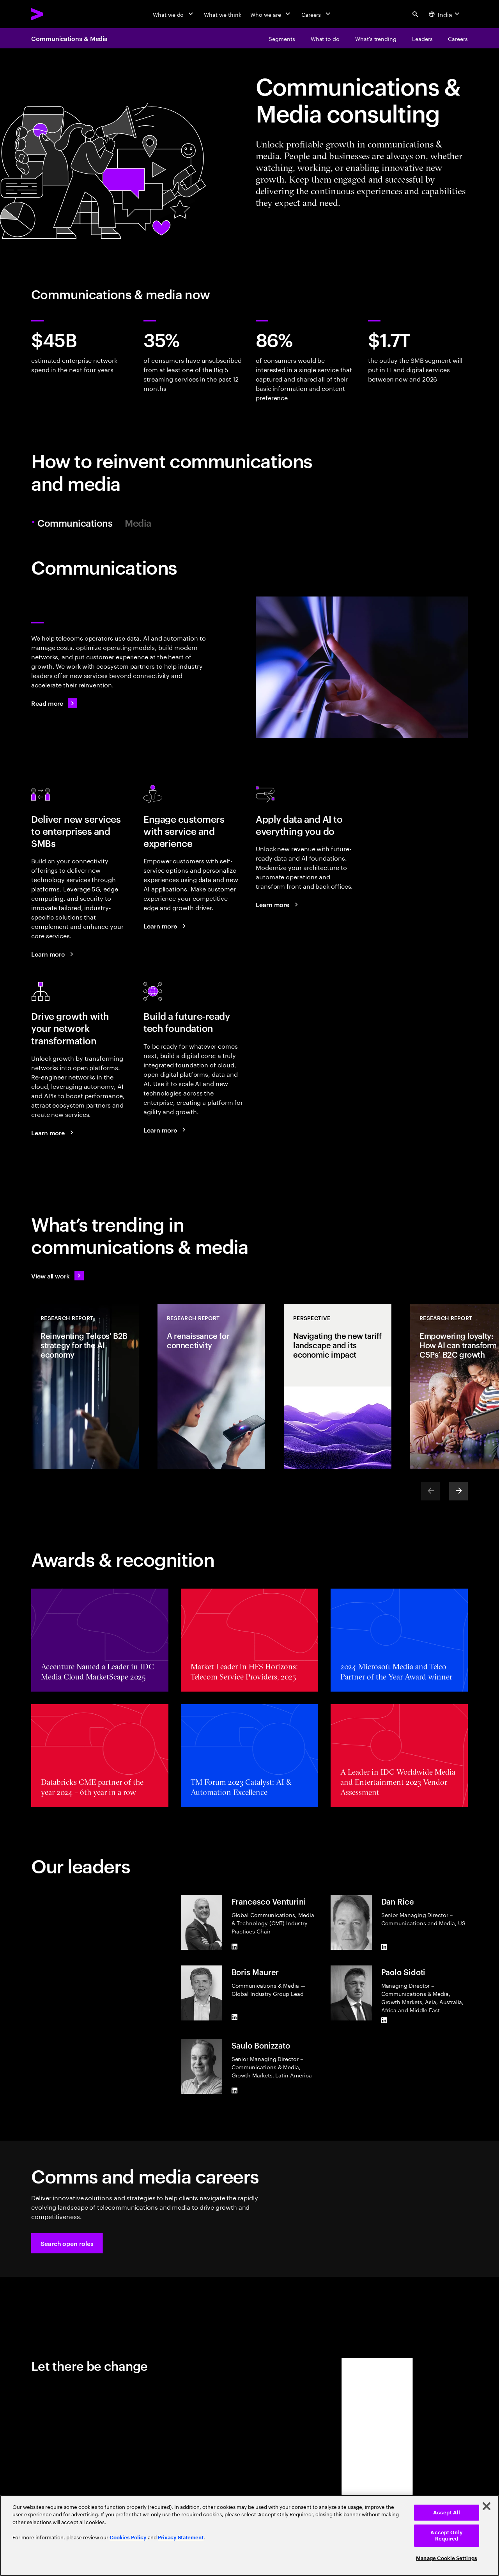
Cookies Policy (128, 2537)
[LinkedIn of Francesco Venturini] (234, 1946)
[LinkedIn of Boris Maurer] (234, 2017)
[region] (249, 2535)
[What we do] (174, 14)
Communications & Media (69, 38)
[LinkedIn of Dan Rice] (384, 1946)
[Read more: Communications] (54, 703)
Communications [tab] (76, 523)
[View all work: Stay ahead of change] (57, 1275)
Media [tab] (138, 523)
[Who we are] (271, 14)
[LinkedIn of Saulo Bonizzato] (234, 2090)
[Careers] (316, 14)
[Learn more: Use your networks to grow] (53, 1132)
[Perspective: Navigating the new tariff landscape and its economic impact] (337, 1386)
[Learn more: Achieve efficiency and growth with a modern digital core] (165, 1129)
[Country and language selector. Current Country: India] (445, 14)
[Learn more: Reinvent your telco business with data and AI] (278, 904)
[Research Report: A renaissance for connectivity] (211, 1386)
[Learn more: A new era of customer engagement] (165, 925)
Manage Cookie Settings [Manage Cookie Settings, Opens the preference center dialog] (446, 2558)
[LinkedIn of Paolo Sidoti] (384, 2020)
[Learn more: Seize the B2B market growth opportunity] (53, 953)
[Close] (486, 2506)
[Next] (458, 1491)
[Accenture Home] (55, 14)
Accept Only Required (446, 2535)
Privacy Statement (180, 2537)
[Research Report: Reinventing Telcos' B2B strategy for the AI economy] (85, 1386)
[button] (67, 2243)
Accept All (446, 2512)
